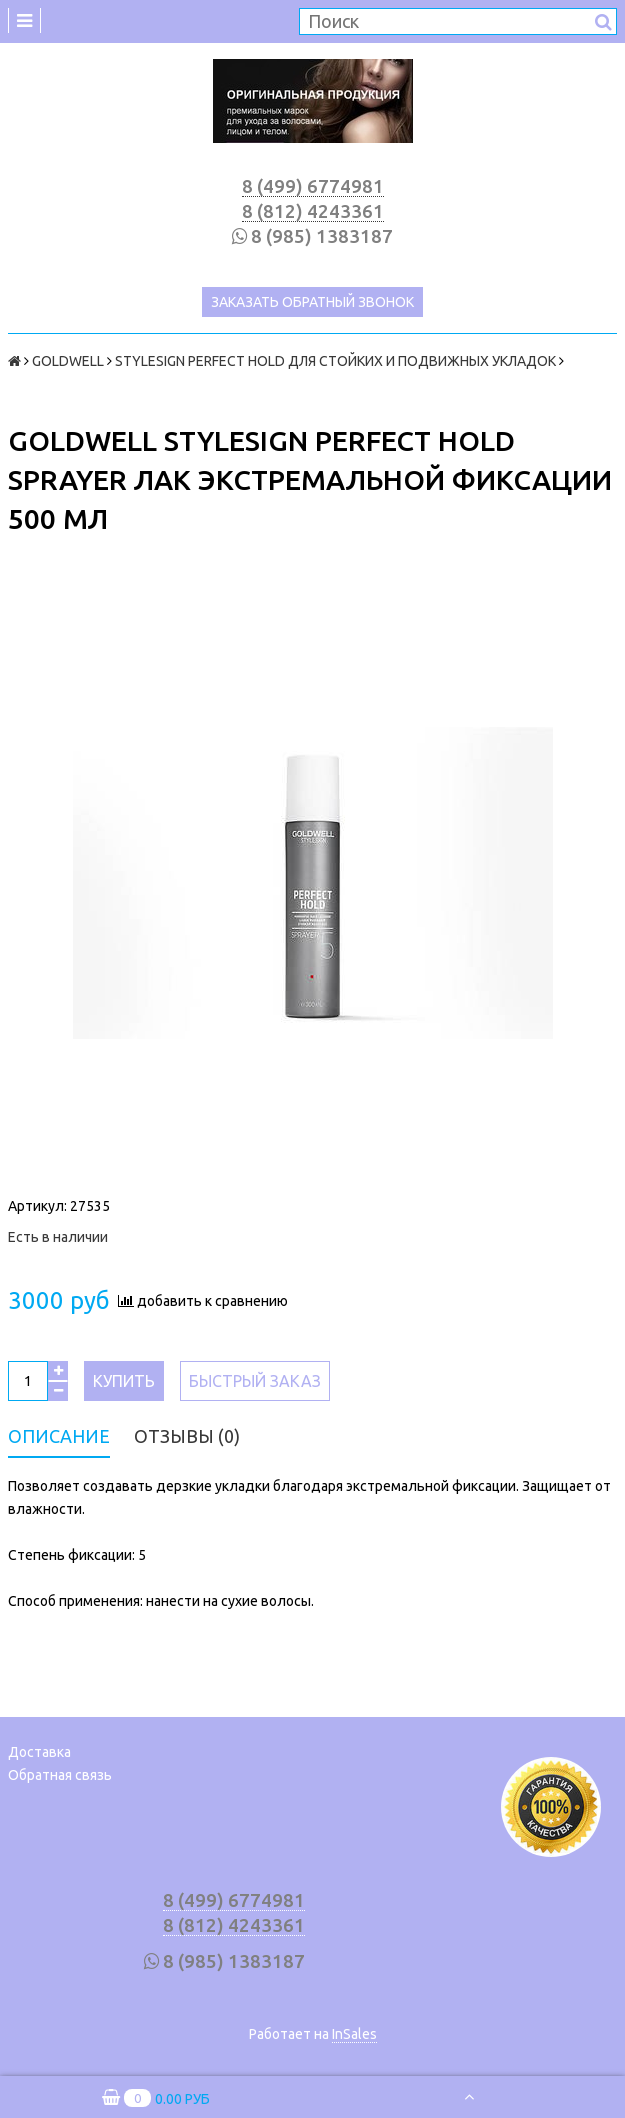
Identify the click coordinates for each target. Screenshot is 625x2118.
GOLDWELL (68, 361)
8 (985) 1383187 (322, 236)
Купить (124, 1381)
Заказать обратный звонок (312, 302)
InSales (354, 2034)
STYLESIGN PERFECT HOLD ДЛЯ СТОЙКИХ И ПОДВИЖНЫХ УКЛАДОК (335, 361)
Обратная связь (60, 1775)
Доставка (39, 1752)
